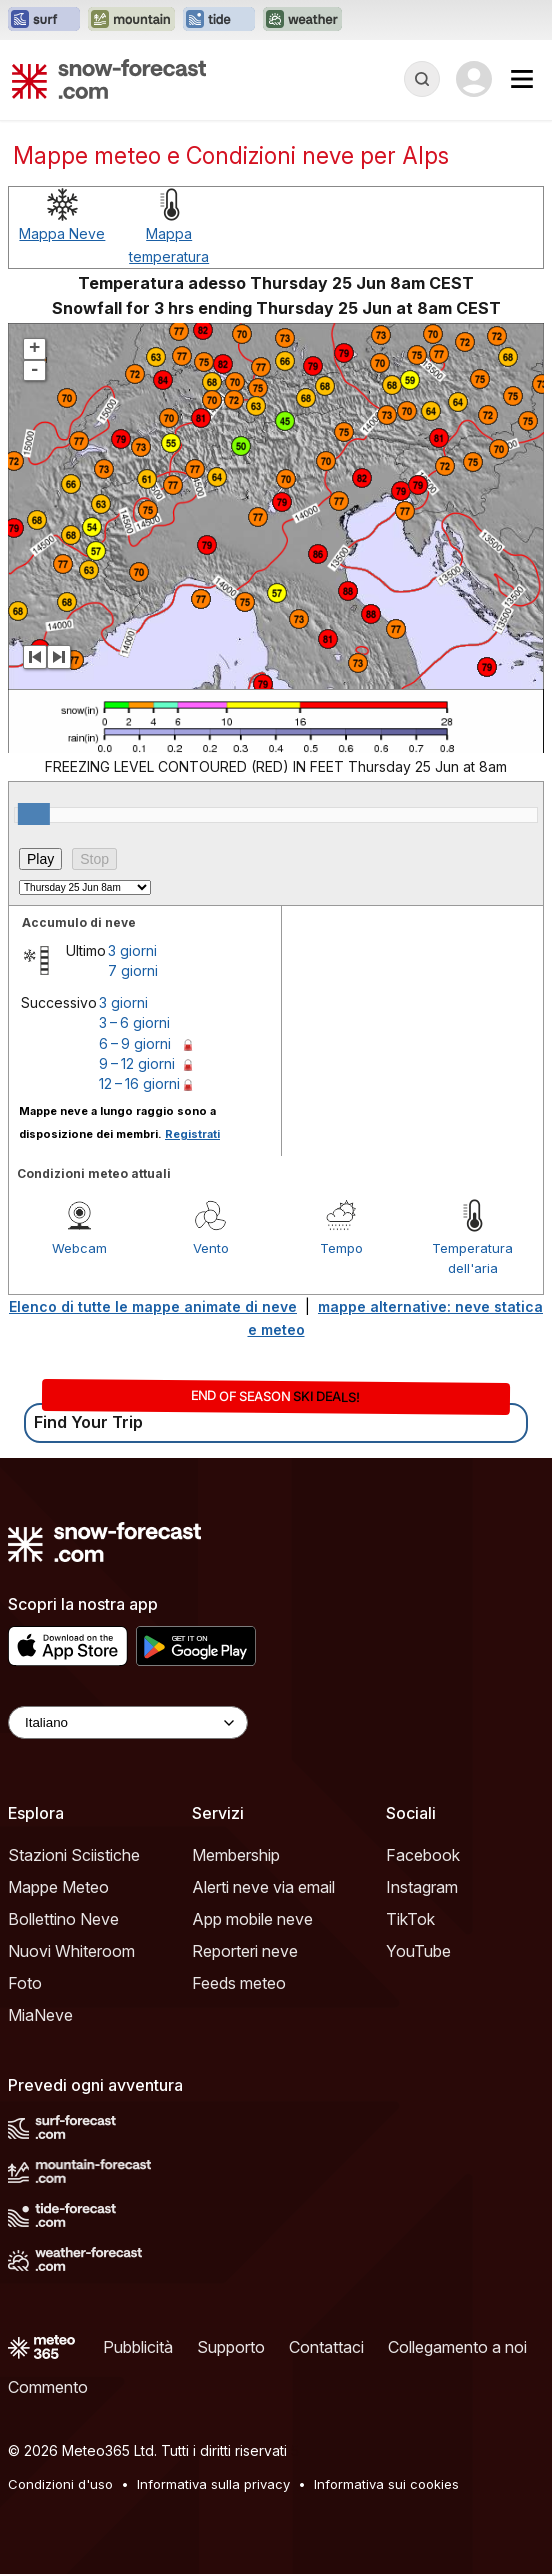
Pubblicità (138, 2347)
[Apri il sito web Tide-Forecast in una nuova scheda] (219, 20)
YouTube (418, 1951)
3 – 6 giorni (134, 1022)
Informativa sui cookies (386, 2484)
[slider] (34, 814)
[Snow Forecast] (109, 79)
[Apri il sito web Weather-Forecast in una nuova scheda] (302, 20)
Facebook (423, 1855)
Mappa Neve (62, 233)
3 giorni (132, 950)
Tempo (341, 1248)
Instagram (422, 1887)
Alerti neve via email (263, 1887)
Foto (25, 1983)
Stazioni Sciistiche (74, 1855)
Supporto (231, 2347)
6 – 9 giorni (135, 1043)
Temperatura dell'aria (472, 1258)
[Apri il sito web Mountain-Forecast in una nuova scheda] (131, 20)
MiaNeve (40, 2015)
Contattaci (326, 2347)
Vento (211, 1248)
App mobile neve (252, 1919)
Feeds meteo (239, 1983)
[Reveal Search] (422, 79)
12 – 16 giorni (139, 1083)
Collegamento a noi (457, 2347)
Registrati (192, 1134)
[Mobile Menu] (522, 79)
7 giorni (133, 970)
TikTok (410, 1919)
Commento (48, 2387)
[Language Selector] (128, 1722)
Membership (236, 1855)
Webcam (79, 1248)
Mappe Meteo (58, 1887)
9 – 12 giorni (137, 1063)
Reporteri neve (245, 1951)
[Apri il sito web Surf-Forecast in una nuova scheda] (44, 20)
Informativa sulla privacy (213, 2484)
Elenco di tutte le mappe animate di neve (153, 1306)
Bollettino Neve (63, 1919)
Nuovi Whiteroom (71, 1951)
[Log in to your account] (474, 79)
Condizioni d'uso (60, 2484)
